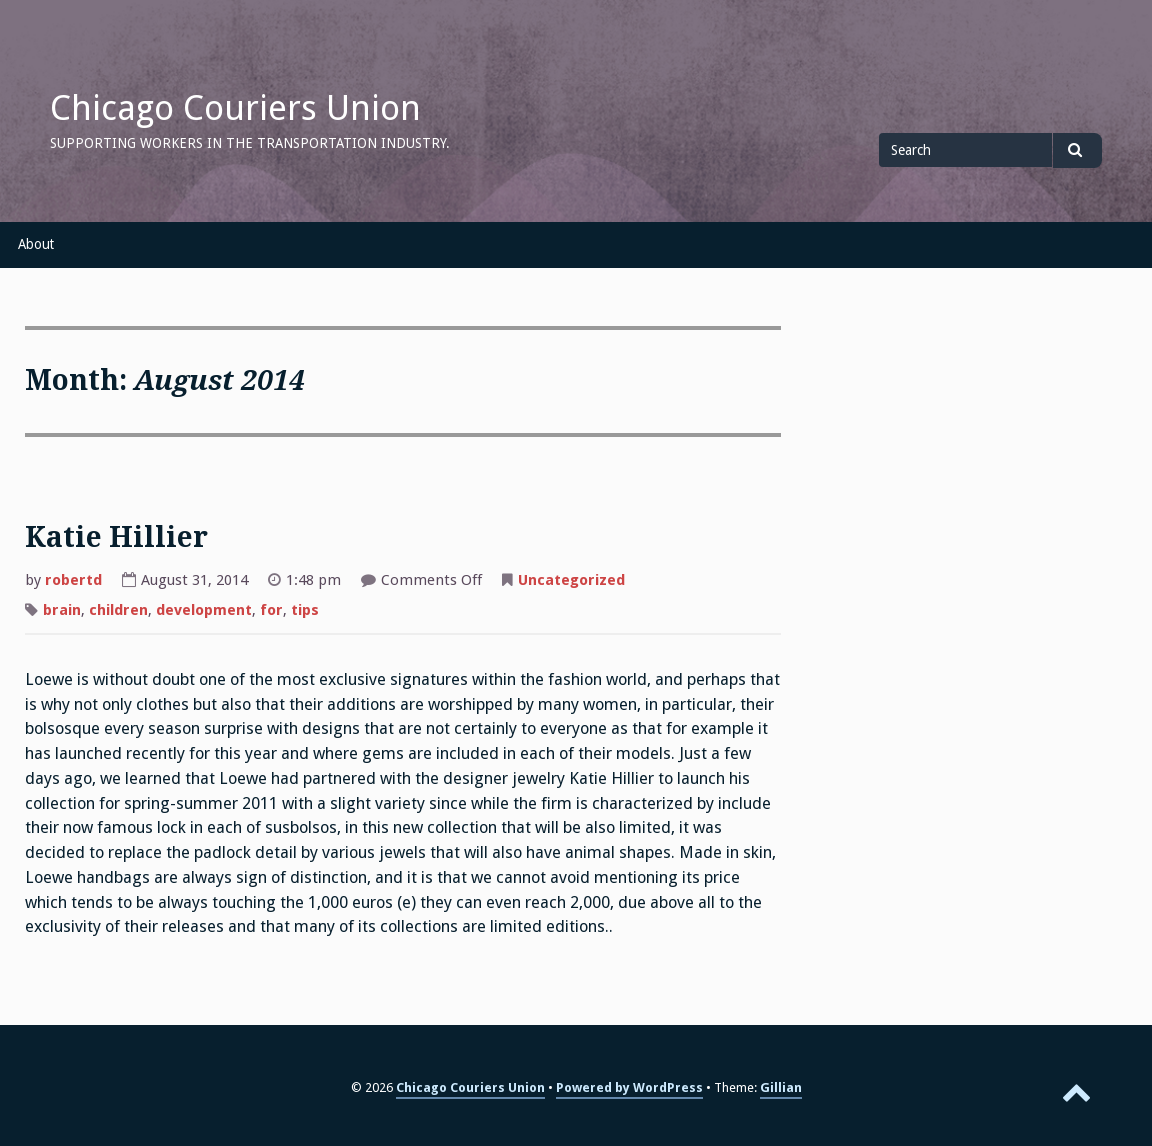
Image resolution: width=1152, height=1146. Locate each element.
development (204, 610)
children (118, 610)
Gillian (781, 1087)
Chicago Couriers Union (235, 108)
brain (62, 610)
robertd (73, 580)
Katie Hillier (116, 537)
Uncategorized (571, 580)
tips (305, 610)
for (271, 610)
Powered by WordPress (629, 1087)
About (36, 244)
